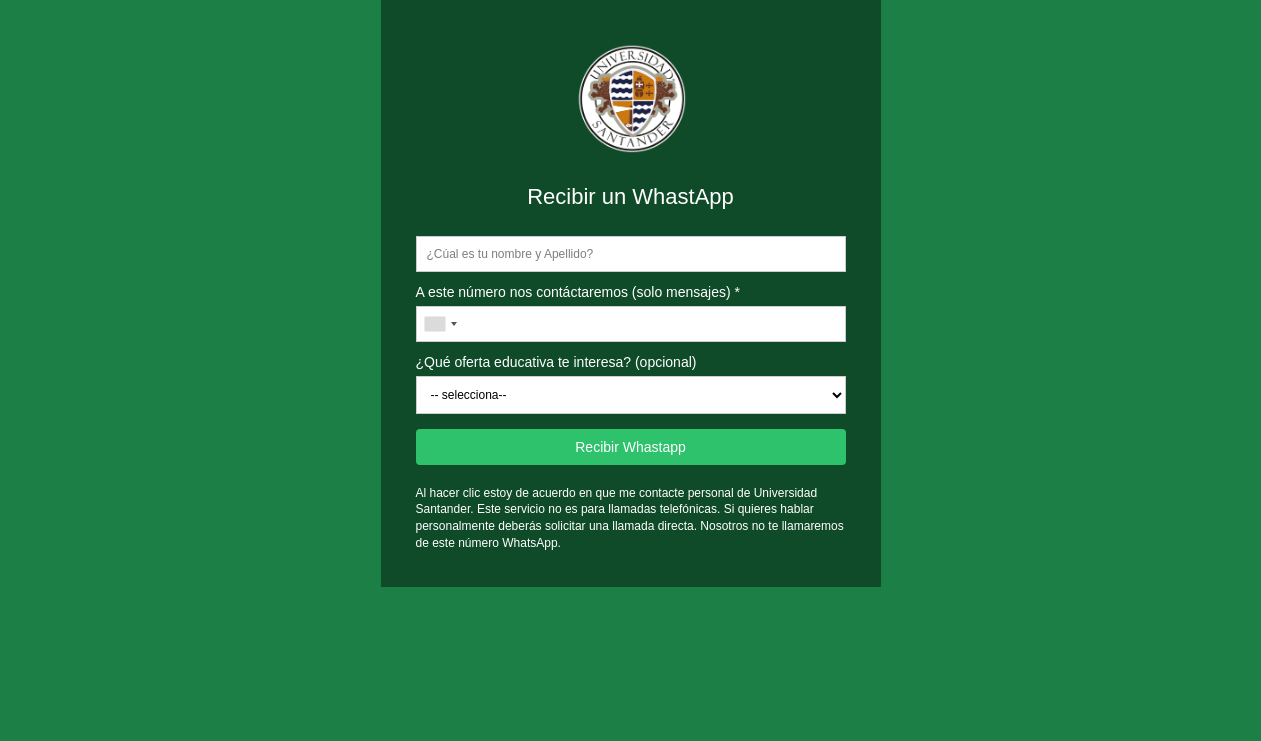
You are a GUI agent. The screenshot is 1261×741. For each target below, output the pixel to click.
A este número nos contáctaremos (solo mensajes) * (578, 292)
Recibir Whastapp (630, 447)
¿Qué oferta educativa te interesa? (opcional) (556, 362)
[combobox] (440, 324)
